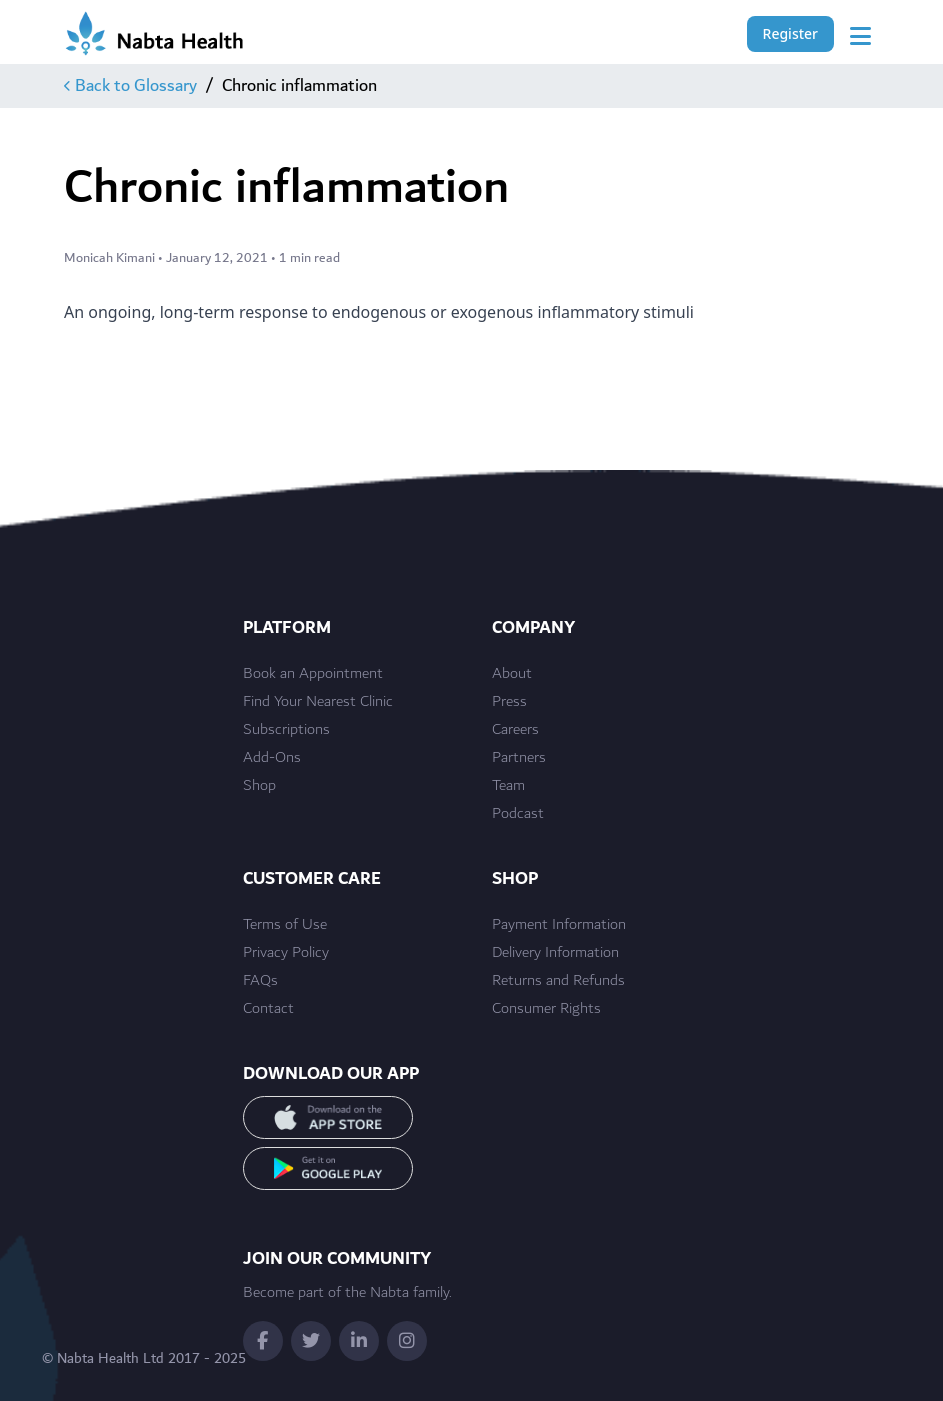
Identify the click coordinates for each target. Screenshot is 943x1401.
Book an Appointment (313, 674)
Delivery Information (555, 953)
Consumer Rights (546, 1009)
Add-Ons (272, 758)
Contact (268, 1009)
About (512, 674)
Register (790, 33)
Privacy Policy (286, 953)
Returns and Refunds (558, 981)
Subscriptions (286, 730)
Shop (259, 786)
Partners (519, 758)
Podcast (518, 814)
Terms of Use (285, 925)
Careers (515, 730)
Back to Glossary (130, 86)
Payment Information (559, 925)
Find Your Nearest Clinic (318, 702)
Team (508, 786)
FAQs (260, 981)
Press (509, 702)
